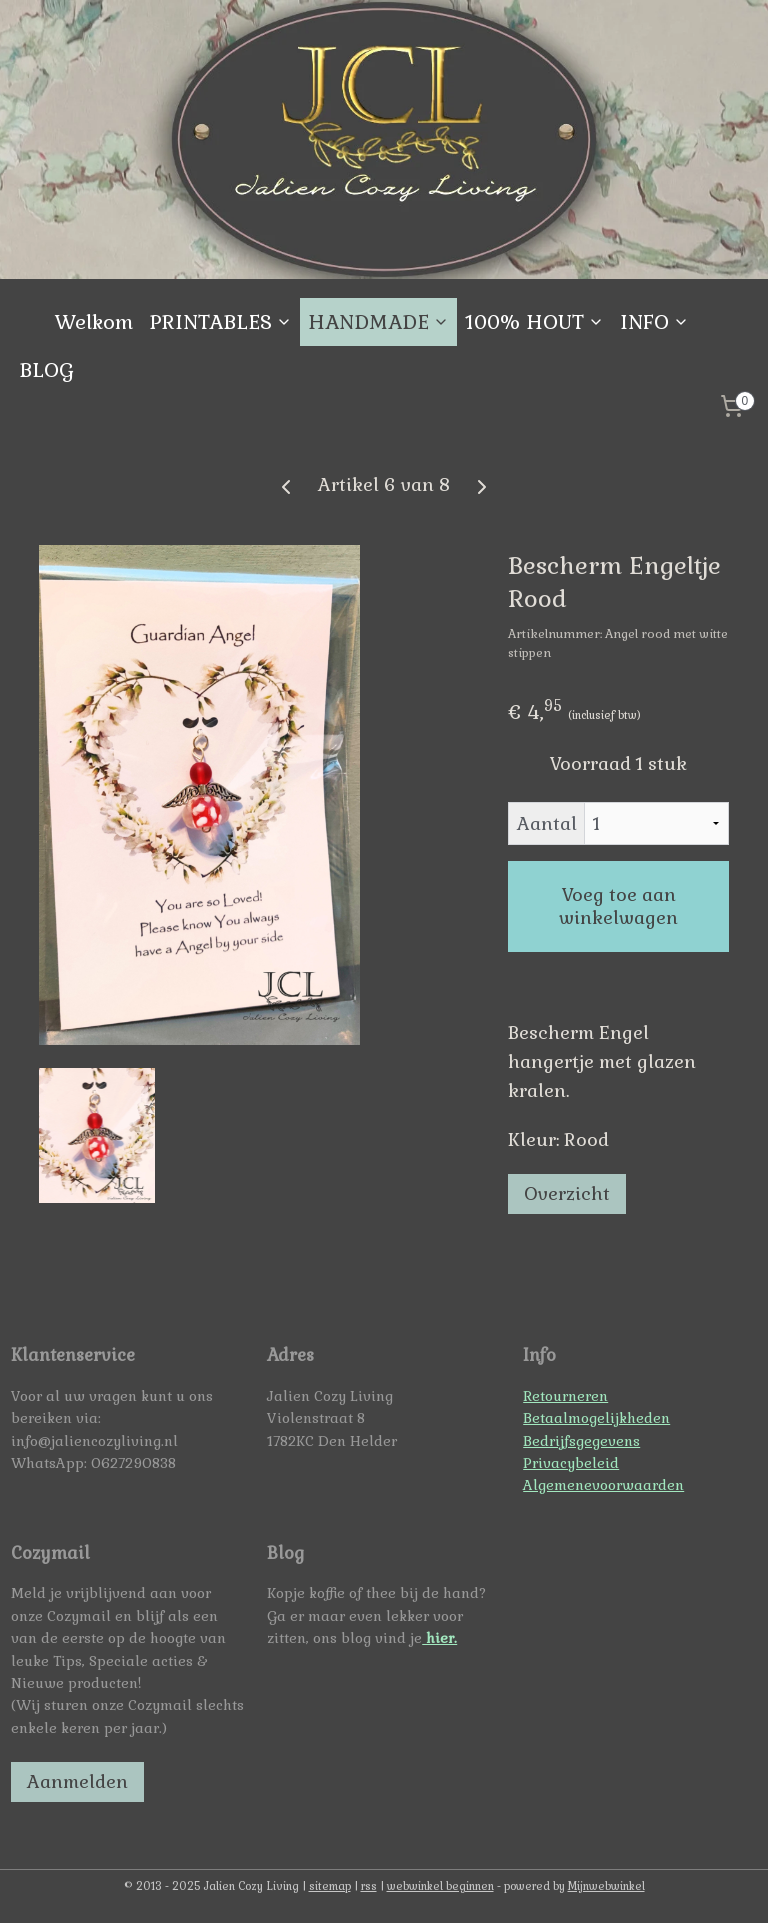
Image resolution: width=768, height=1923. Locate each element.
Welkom (94, 322)
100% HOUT (534, 322)
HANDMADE (378, 322)
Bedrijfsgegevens (581, 1441)
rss (369, 1886)
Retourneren (565, 1396)
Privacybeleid (571, 1463)
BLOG (46, 370)
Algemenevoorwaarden (603, 1485)
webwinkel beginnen (440, 1886)
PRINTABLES (220, 322)
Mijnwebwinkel (606, 1886)
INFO (654, 322)
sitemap (330, 1886)
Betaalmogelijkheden (596, 1418)
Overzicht (567, 1194)
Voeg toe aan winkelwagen (618, 907)
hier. (439, 1638)
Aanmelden (77, 1781)
